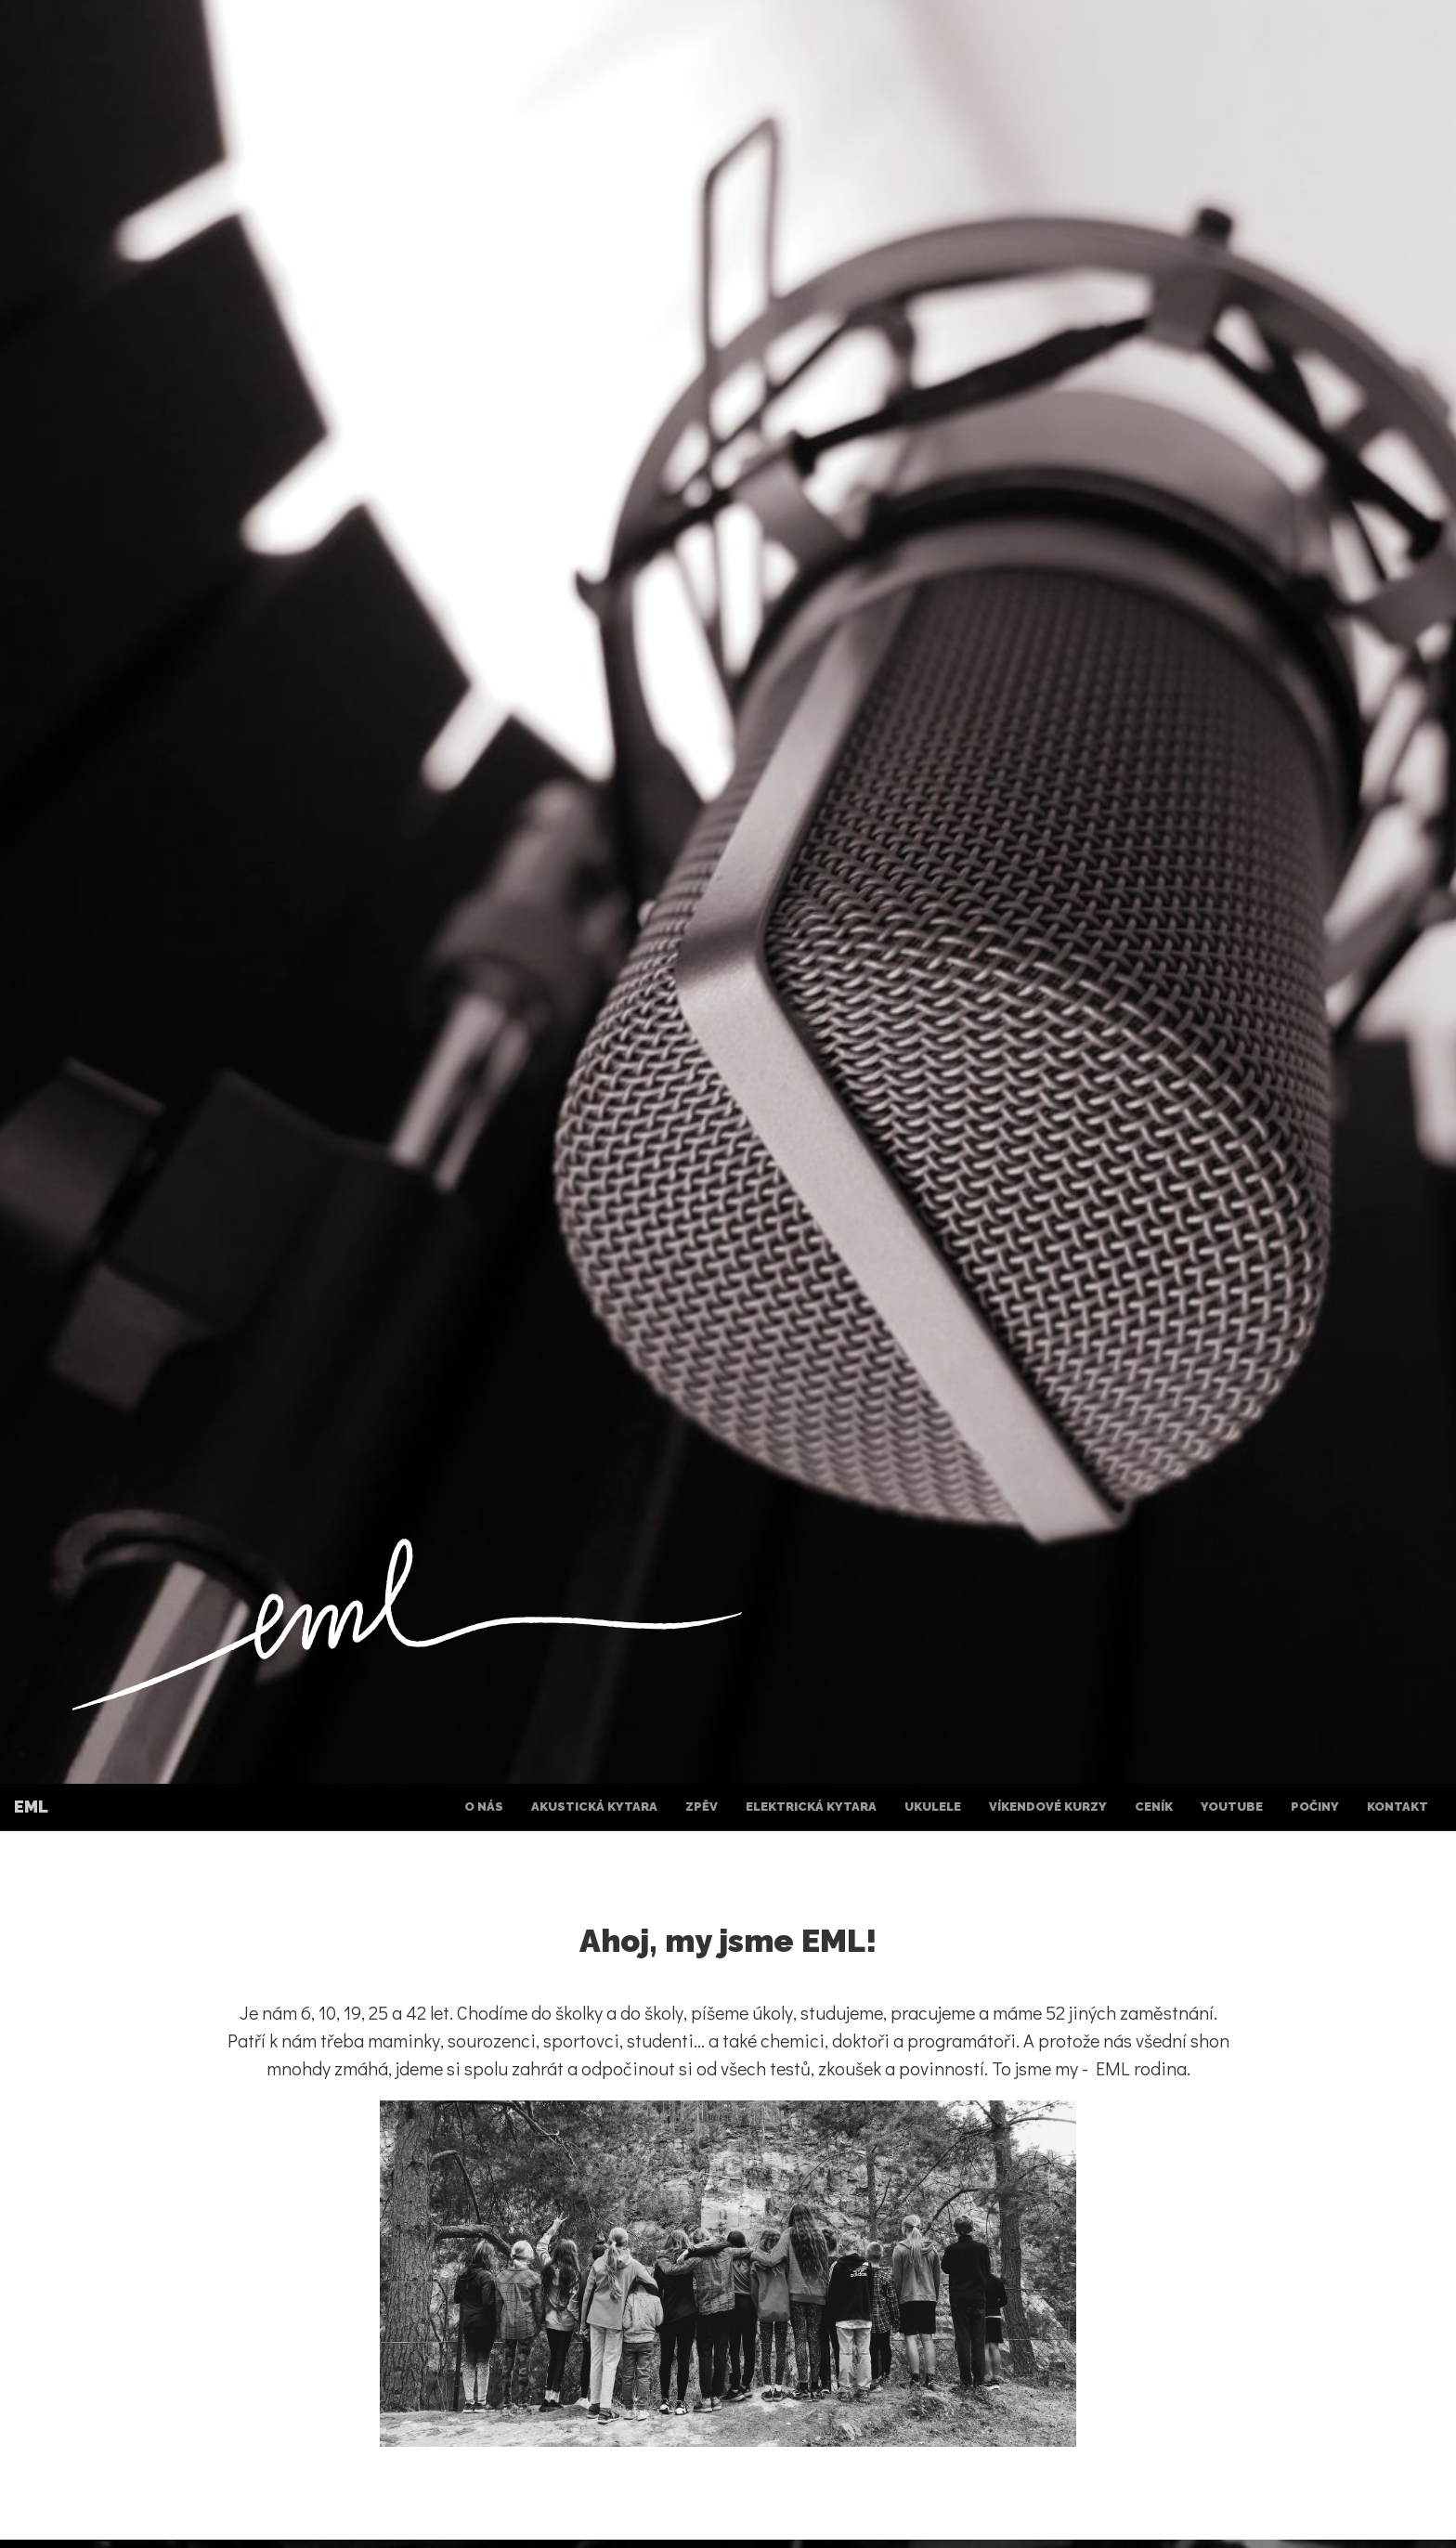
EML (31, 1806)
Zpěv (701, 1807)
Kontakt (1397, 1807)
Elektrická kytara (811, 1807)
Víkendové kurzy (1048, 1807)
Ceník (1154, 1807)
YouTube (1232, 1807)
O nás (483, 1807)
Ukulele (932, 1807)
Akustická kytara (594, 1807)
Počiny (1315, 1807)
